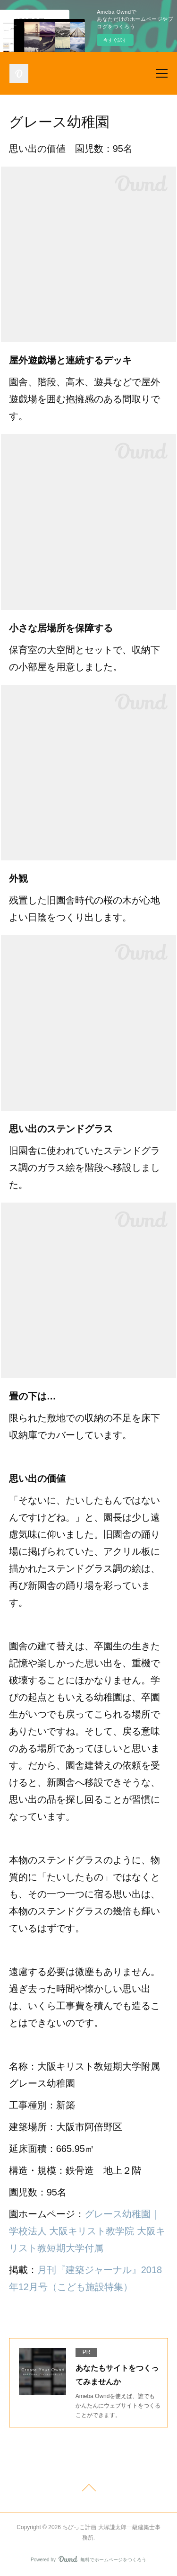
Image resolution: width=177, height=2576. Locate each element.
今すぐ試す (115, 40)
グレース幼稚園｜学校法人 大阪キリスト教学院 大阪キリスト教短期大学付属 (87, 2231)
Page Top (88, 2489)
